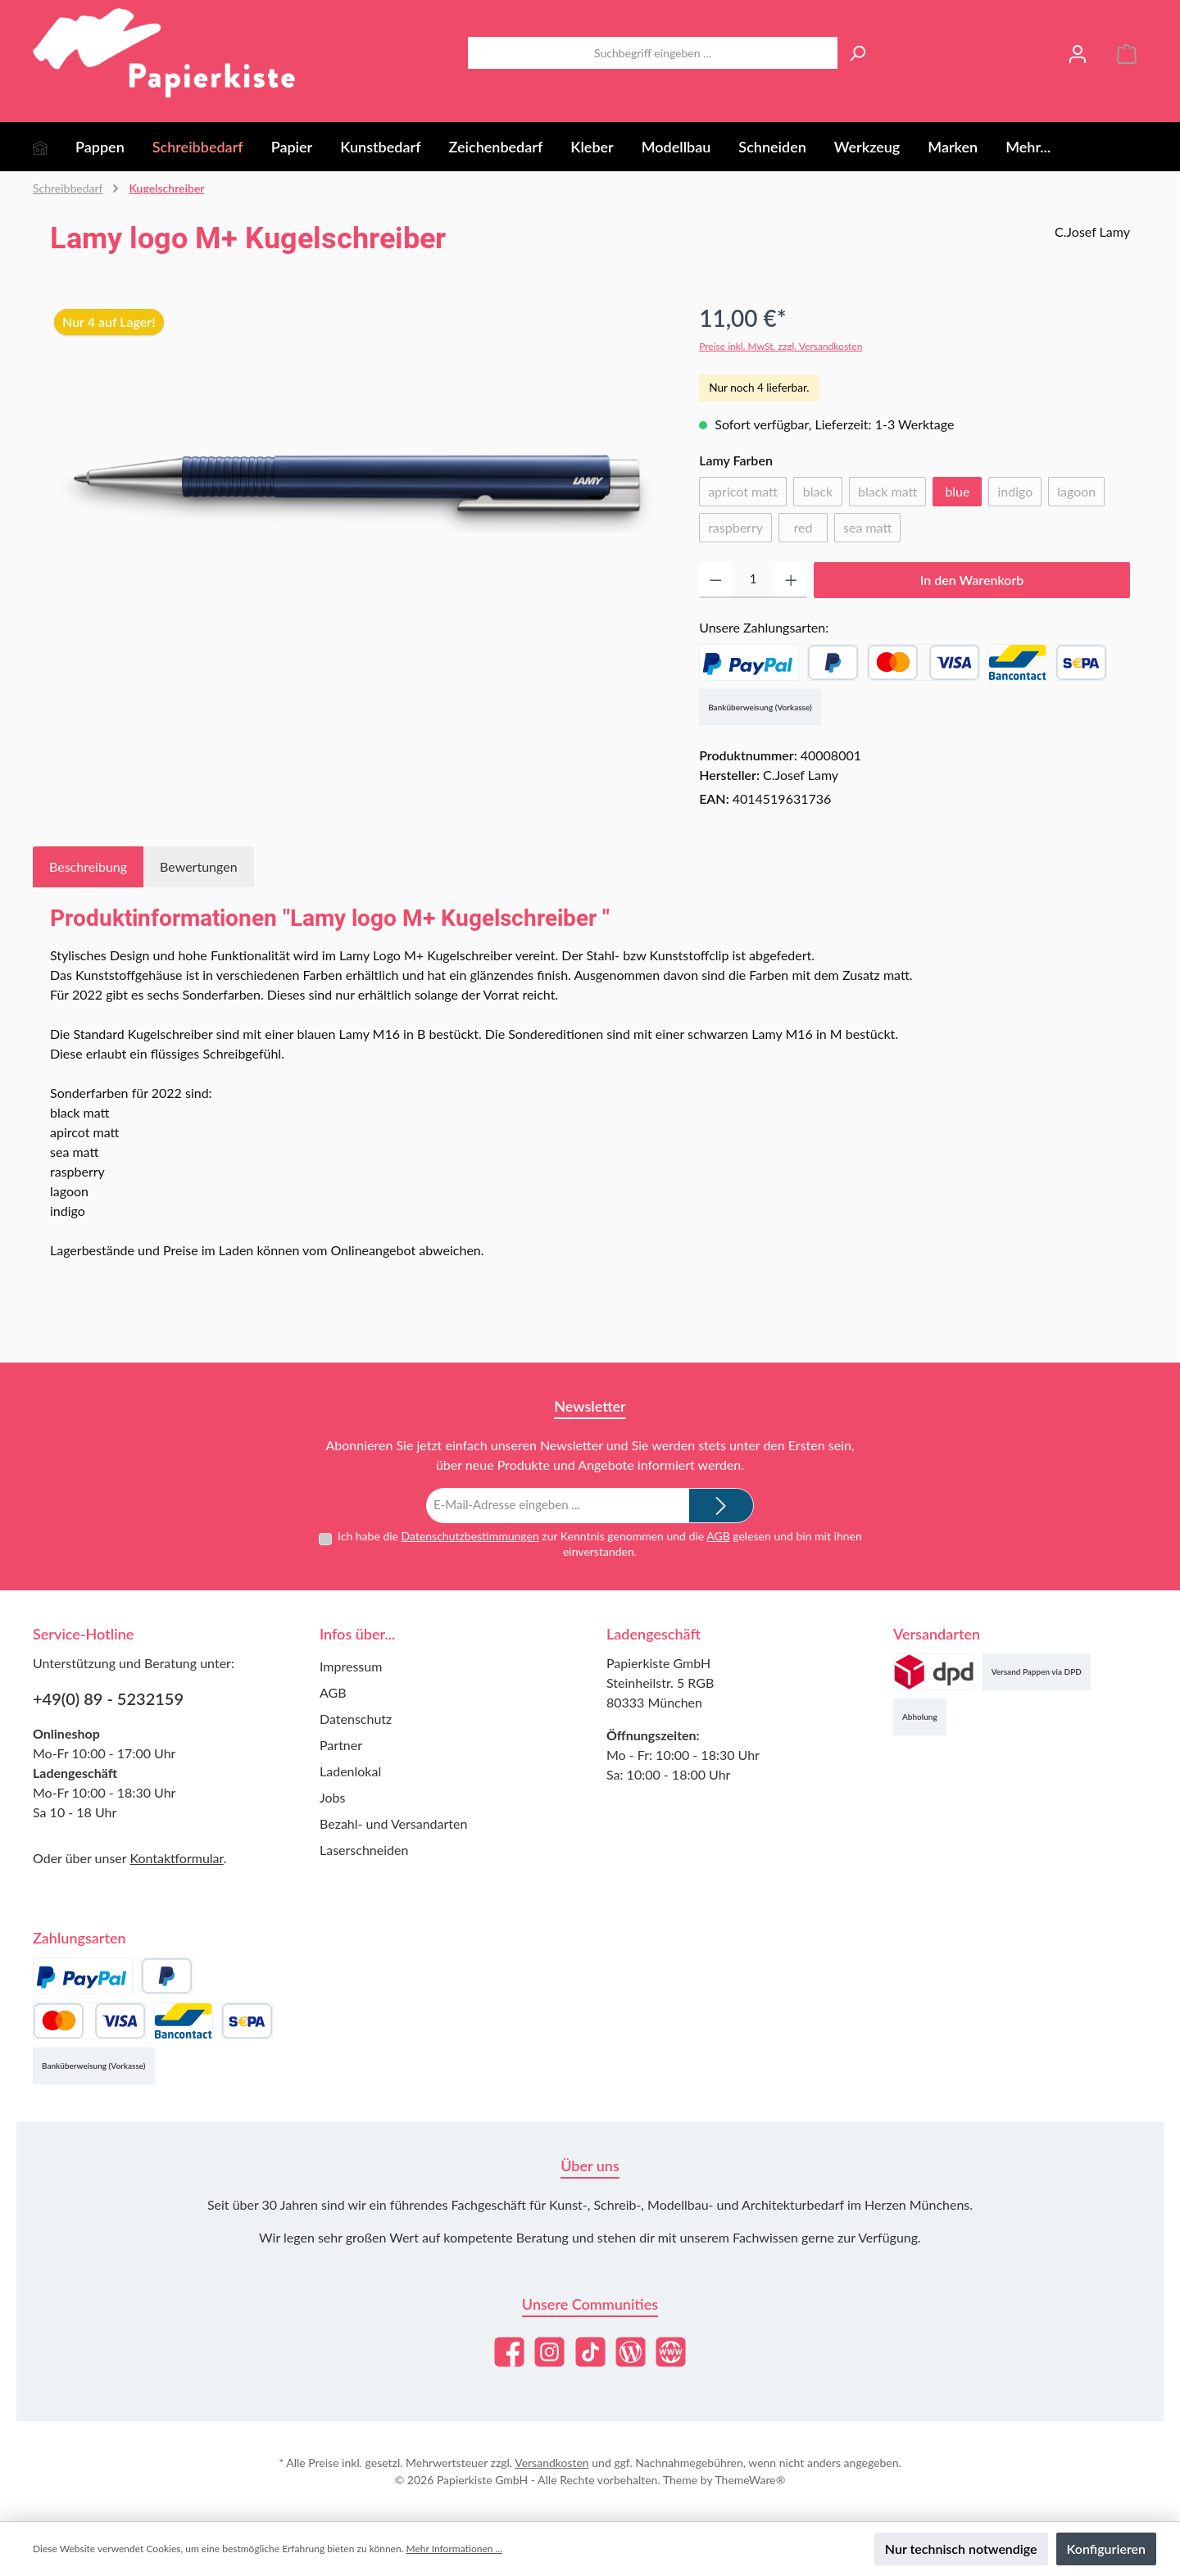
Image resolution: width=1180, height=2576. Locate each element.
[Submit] (721, 1505)
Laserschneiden (364, 1849)
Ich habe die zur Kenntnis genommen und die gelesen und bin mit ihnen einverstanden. (600, 1543)
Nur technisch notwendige (961, 2548)
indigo (1019, 494)
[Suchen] (857, 53)
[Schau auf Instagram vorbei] (549, 2351)
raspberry (740, 530)
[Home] (54, 146)
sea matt (872, 530)
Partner (341, 1745)
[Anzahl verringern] (716, 580)
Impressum (351, 1666)
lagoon (1081, 494)
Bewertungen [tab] (198, 866)
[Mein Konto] (1077, 53)
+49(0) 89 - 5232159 (108, 1698)
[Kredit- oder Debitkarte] (923, 662)
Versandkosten (551, 2462)
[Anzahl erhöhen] (791, 580)
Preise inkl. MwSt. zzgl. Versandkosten (780, 346)
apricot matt (747, 494)
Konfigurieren (1106, 2548)
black (822, 494)
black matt (892, 494)
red (811, 530)
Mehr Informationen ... (454, 2548)
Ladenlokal (350, 1771)
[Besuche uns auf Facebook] (509, 2351)
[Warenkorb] (1126, 53)
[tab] (88, 866)
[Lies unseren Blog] (630, 2351)
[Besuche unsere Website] (670, 2351)
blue (957, 491)
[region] (358, 477)
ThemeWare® (750, 2480)
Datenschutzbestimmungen (469, 1535)
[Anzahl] (753, 580)
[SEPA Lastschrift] (1081, 662)
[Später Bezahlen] (833, 662)
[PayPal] (749, 662)
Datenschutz (356, 1718)
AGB (718, 1535)
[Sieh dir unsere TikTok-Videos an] (590, 2351)
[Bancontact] (1017, 662)
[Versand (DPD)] (933, 1671)
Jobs (332, 1797)
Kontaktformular (176, 1858)
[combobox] (652, 53)
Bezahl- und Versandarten (393, 1823)
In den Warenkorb (972, 579)
